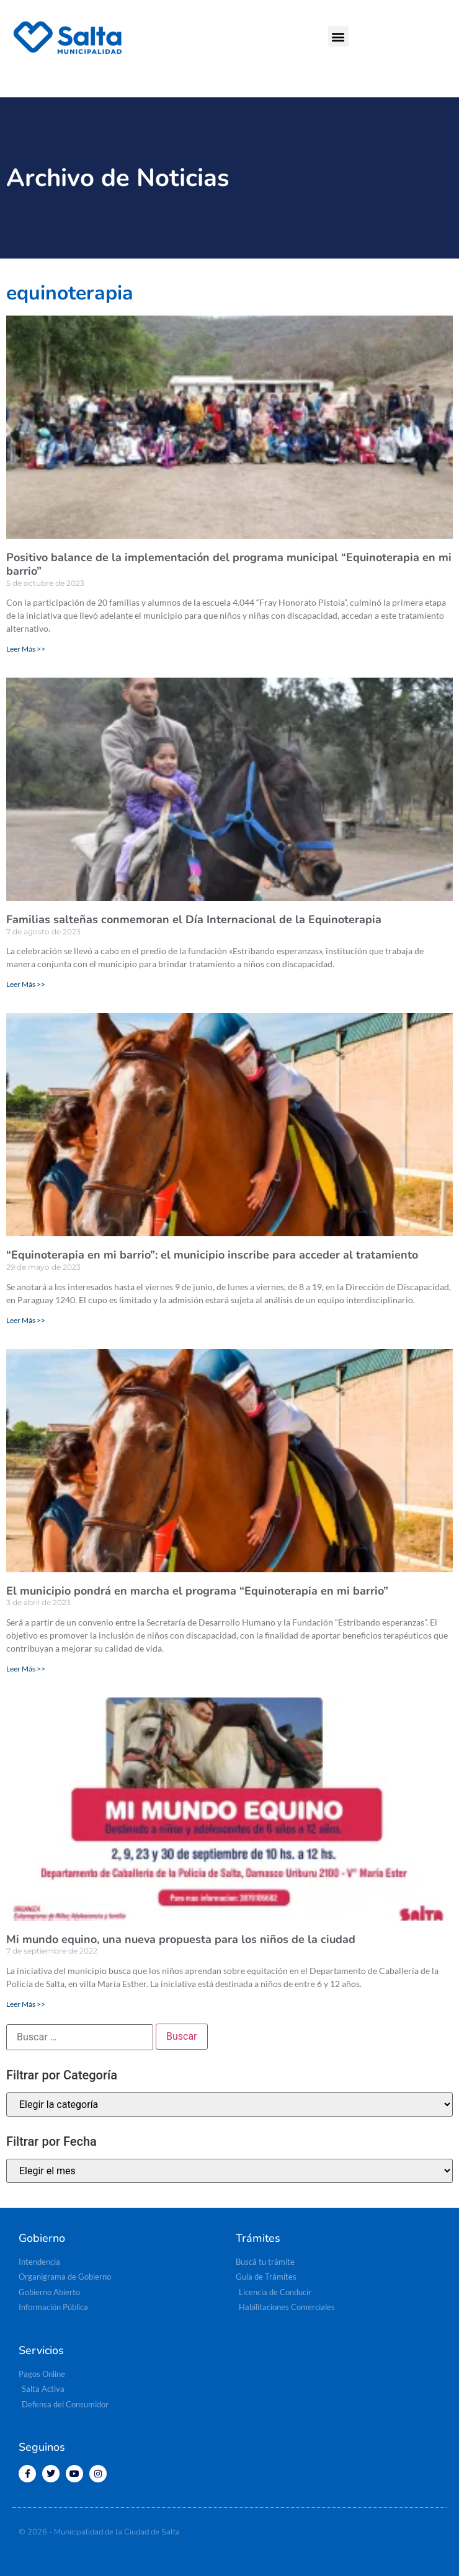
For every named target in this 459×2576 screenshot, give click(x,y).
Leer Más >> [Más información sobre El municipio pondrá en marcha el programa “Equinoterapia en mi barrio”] (25, 1668)
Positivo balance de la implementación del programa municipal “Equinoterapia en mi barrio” (229, 564)
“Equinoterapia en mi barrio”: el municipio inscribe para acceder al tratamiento (212, 1254)
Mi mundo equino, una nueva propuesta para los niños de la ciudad (180, 1939)
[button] (338, 36)
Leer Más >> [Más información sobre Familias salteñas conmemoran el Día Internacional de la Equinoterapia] (25, 984)
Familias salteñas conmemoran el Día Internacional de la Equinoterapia (193, 919)
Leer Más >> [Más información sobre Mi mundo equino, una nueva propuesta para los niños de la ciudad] (25, 2004)
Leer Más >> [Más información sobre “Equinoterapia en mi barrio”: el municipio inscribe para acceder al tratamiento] (25, 1320)
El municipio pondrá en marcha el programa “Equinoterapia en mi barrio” (197, 1590)
